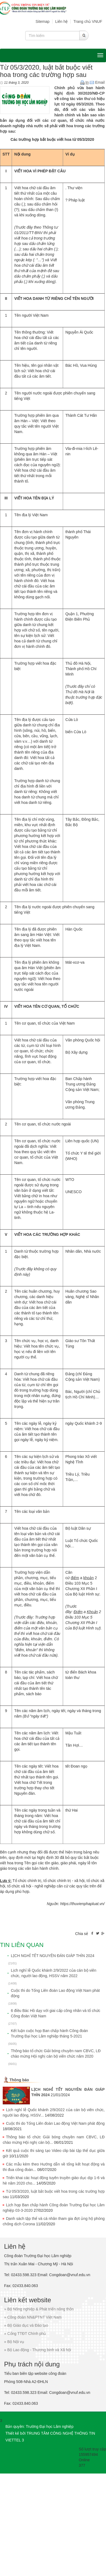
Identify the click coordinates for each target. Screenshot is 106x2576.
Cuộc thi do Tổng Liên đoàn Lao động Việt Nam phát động (55, 1993)
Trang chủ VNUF (87, 21)
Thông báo (19, 2080)
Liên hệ (61, 21)
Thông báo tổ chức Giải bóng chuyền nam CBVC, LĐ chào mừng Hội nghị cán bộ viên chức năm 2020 (56, 2053)
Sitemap (42, 21)
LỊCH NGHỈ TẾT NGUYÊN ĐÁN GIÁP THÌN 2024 (52, 1955)
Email (97, 82)
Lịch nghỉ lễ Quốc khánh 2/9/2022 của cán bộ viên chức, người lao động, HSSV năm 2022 (53, 1973)
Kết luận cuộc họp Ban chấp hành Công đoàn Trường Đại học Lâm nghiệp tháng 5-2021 (49, 2033)
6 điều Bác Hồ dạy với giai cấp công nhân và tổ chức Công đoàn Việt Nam (55, 2013)
